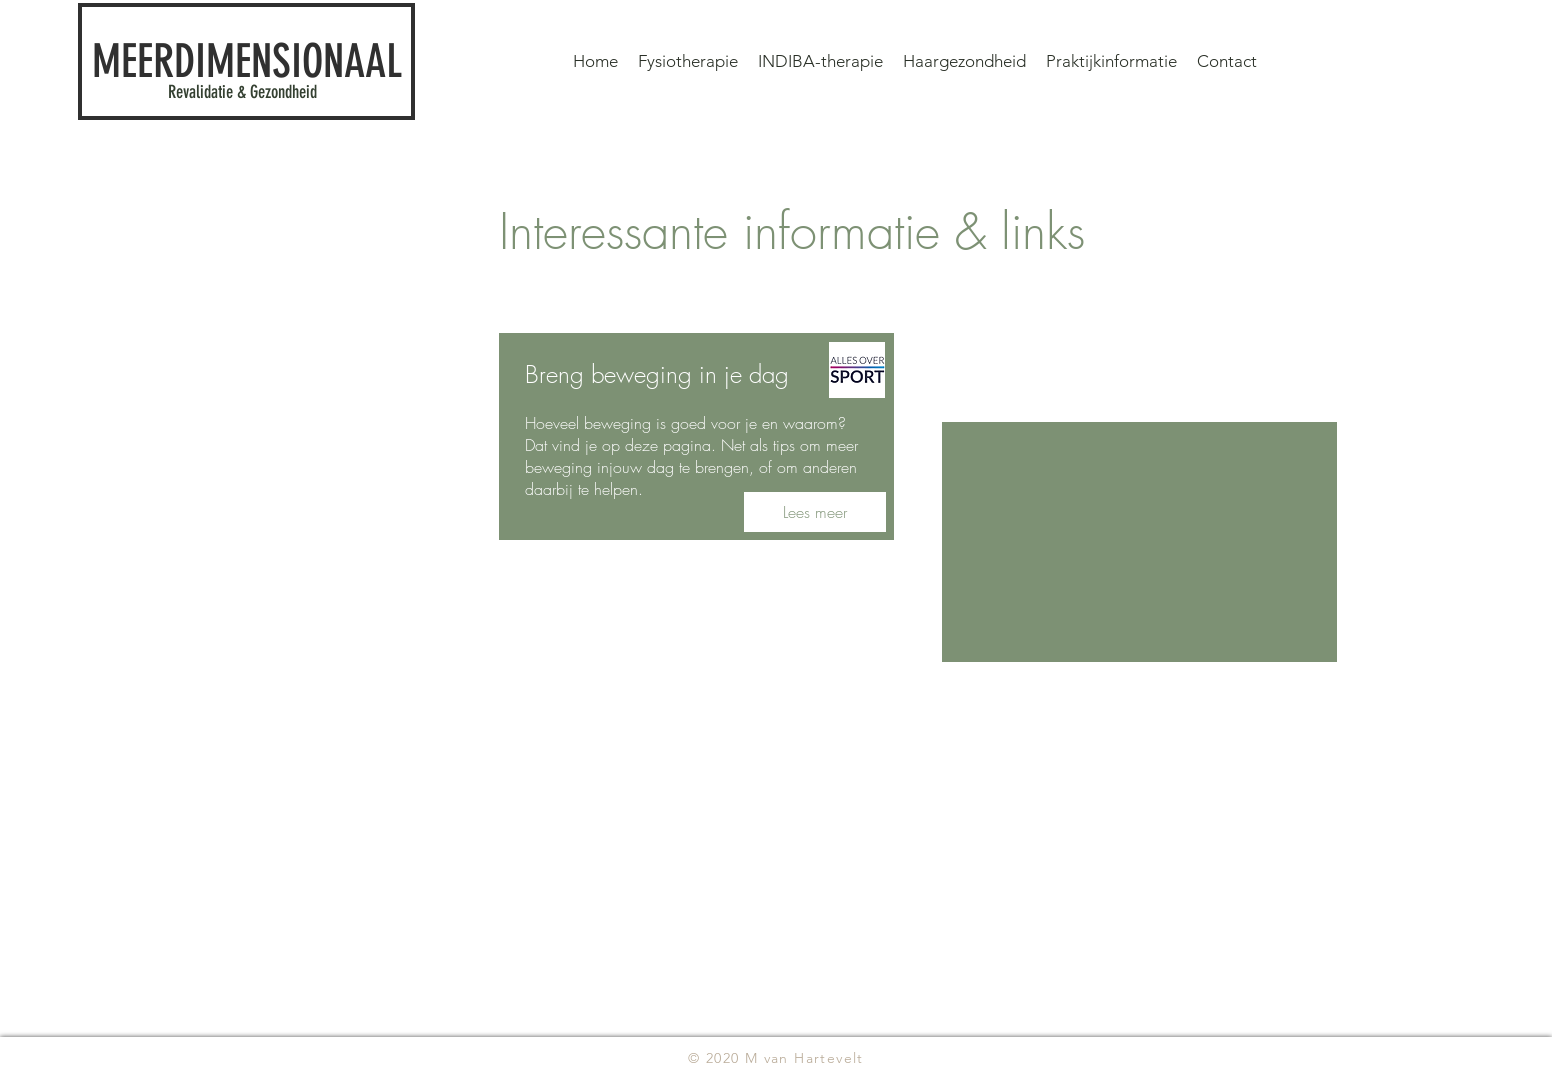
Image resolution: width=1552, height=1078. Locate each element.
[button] (1111, 61)
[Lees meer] (815, 512)
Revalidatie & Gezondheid (242, 92)
